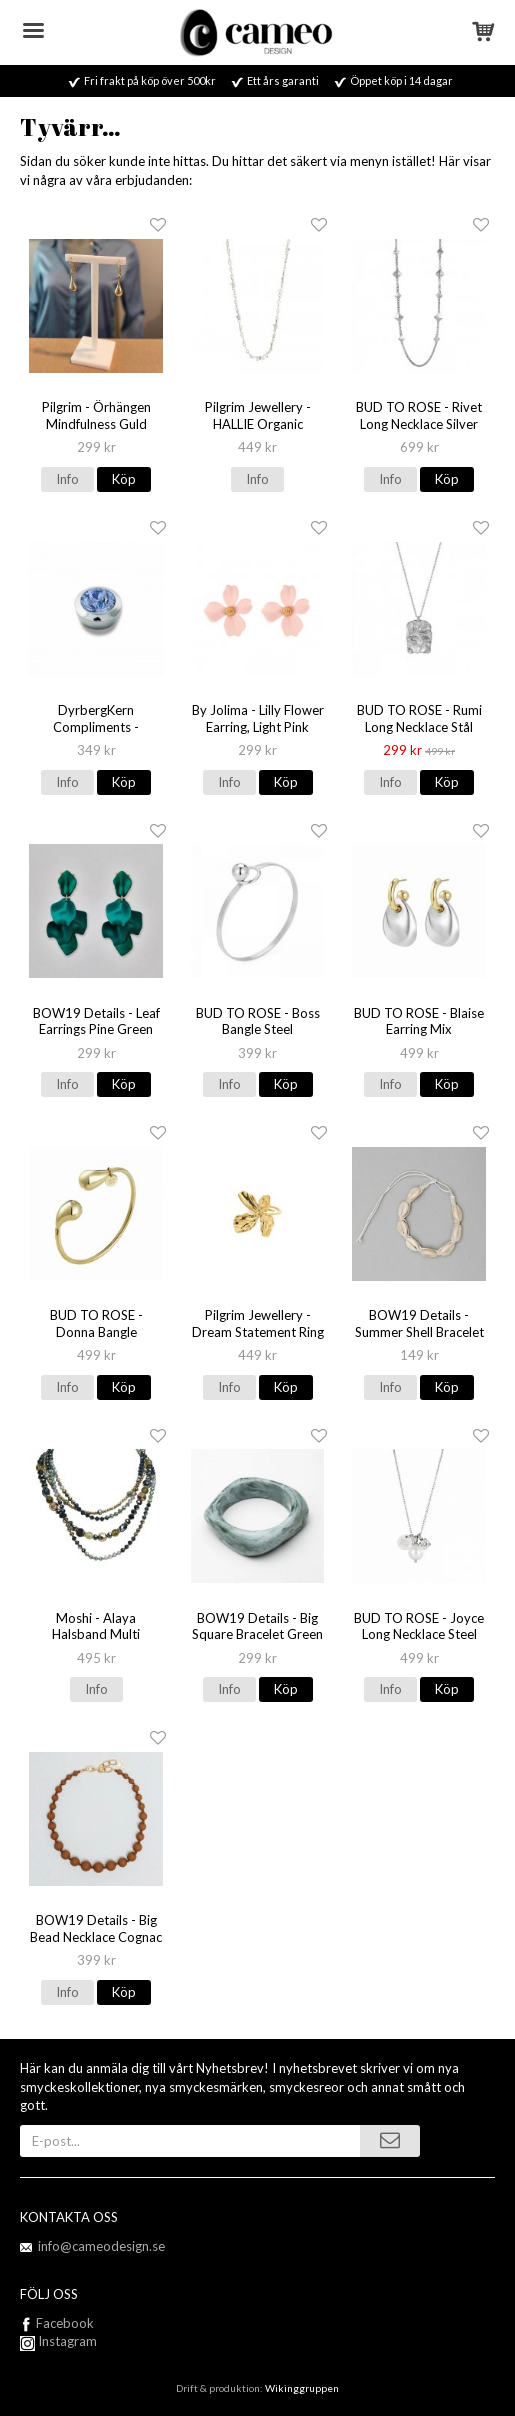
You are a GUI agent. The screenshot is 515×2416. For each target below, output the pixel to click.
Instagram (58, 2341)
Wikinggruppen (302, 2388)
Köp (124, 479)
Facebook (65, 2323)
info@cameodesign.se (101, 2246)
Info (67, 479)
